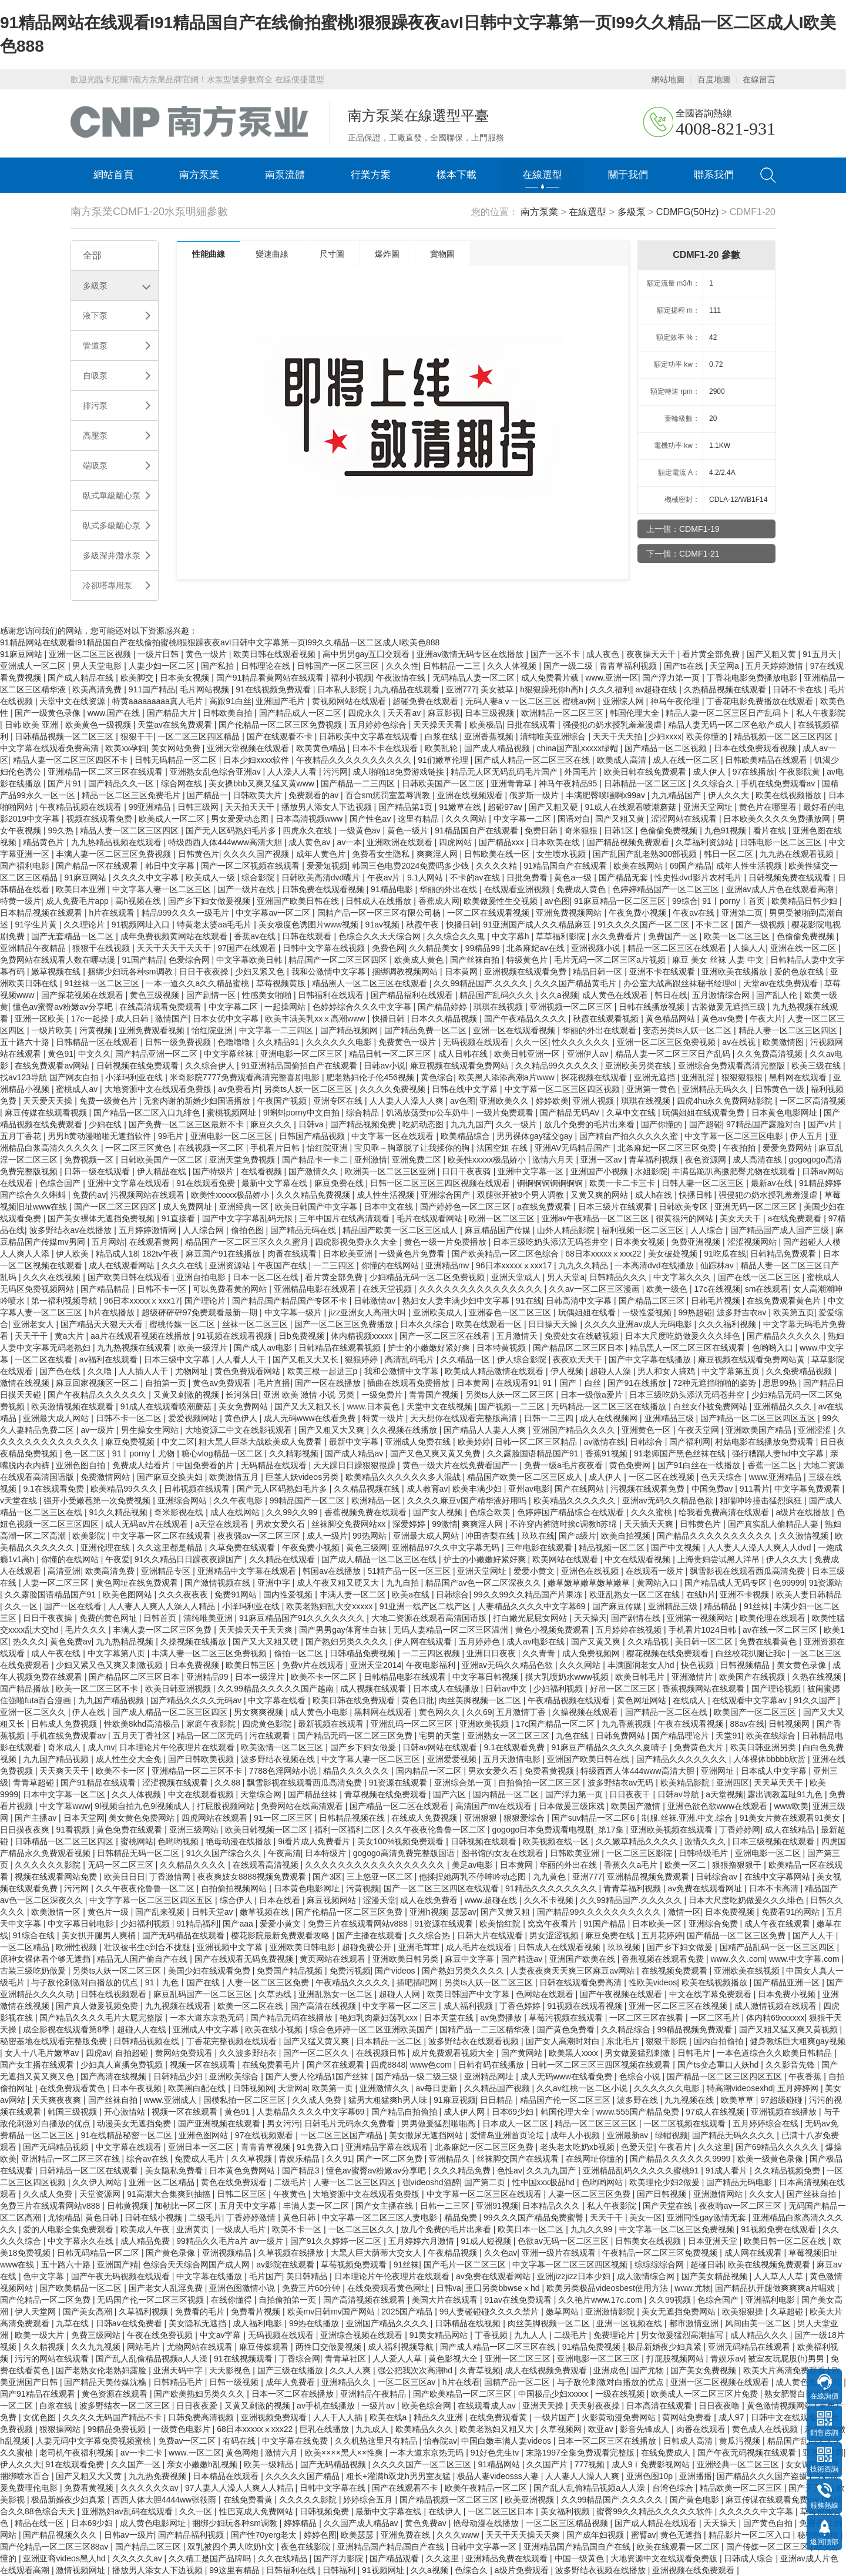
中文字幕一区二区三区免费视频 (678, 2229)
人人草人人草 (779, 2276)
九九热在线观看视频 (798, 854)
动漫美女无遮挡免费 (135, 2123)
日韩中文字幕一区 (485, 2546)
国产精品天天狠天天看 (103, 1324)
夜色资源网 (706, 1159)
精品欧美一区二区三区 (742, 2488)
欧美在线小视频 (275, 2029)
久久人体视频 (513, 666)
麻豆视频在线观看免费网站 (460, 1065)
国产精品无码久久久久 (734, 2135)
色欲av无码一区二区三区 (564, 2241)
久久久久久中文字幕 (757, 2511)
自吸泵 (95, 375)
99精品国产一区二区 (308, 1500)
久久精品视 (649, 1641)
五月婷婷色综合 (379, 724)
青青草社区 (346, 2358)
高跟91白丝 (230, 701)
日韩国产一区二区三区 (339, 666)
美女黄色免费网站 (143, 1818)
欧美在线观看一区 (490, 1324)
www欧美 (791, 1806)
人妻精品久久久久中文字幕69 (533, 1606)
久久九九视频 (97, 2346)
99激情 (445, 1524)
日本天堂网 (84, 1818)
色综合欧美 (491, 1512)
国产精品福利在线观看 (413, 995)
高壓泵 (95, 435)
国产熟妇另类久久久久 (348, 1641)
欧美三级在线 (817, 1065)
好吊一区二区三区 (624, 1688)
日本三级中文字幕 (178, 1359)
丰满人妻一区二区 (354, 1594)
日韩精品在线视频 (469, 2323)
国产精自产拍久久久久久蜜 (629, 1136)
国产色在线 (61, 1371)
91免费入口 (319, 2147)
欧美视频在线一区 (557, 1841)
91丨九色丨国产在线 (183, 1982)
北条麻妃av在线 (536, 948)
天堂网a (725, 666)
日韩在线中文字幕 (466, 1089)
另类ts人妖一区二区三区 (309, 1089)
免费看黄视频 (550, 1771)
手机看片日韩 (276, 1148)
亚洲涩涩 (815, 1430)
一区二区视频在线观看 (685, 2123)
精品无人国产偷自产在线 (143, 1959)
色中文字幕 (44, 2276)
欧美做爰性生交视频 (502, 901)
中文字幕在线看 (278, 1700)
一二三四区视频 (432, 1653)
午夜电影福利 (432, 1665)
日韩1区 (620, 830)
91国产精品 (143, 959)
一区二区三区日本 (502, 2511)
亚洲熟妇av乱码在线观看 (128, 2511)
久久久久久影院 (309, 2499)
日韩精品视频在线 (353, 1818)
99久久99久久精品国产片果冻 (529, 1594)
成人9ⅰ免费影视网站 (652, 2464)
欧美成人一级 (211, 877)
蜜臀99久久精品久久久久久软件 (655, 2511)
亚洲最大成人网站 (57, 1418)
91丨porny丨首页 (734, 901)
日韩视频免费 (325, 2511)
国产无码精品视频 (57, 2147)
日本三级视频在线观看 (774, 1841)
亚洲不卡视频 (745, 1594)
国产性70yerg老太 (265, 2535)
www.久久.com (738, 1959)
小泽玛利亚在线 (135, 1077)
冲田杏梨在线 (491, 1535)
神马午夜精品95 (569, 783)
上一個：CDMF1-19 (682, 529)
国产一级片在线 (247, 889)
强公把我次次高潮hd (416, 2370)
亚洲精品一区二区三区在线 (71, 2158)
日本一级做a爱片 (592, 1394)
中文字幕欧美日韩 (250, 959)
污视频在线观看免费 (648, 1488)
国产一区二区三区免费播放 (344, 1324)
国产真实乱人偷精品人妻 (774, 1524)
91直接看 (179, 1218)
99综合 (685, 901)
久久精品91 (279, 1042)
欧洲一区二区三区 (503, 1218)
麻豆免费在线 (340, 1183)
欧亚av (602, 2429)
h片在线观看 (113, 912)
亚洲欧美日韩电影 (304, 1947)
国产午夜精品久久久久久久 (98, 1394)
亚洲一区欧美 (40, 1018)
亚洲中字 (275, 1582)
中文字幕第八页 (117, 1653)
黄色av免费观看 (223, 1383)
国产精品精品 (106, 1289)
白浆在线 (442, 736)
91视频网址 (384, 2570)
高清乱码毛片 (411, 1359)
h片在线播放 (113, 1312)
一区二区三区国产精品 (342, 2135)
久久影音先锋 (791, 2064)
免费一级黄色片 (109, 1101)
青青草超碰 (34, 1782)
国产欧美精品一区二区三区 (463, 2394)
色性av (509, 2170)
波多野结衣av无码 (622, 1782)
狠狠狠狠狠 (743, 1077)
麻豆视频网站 (332, 1900)
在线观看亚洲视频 (518, 889)
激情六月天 (554, 1159)
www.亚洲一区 (611, 677)
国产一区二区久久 (317, 2053)
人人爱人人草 (398, 2358)
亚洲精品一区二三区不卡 (198, 1771)
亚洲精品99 (208, 1676)
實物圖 (465, 254)
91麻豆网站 (22, 654)
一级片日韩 (159, 654)
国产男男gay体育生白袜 (343, 1629)
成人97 (732, 2417)
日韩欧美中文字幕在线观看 (369, 736)
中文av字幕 (222, 2335)
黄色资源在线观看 (116, 2394)
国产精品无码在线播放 (292, 2017)
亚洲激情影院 (611, 2311)
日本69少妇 (514, 2111)
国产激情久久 (314, 1171)
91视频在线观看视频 (235, 1336)
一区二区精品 (26, 1947)
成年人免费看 (291, 2382)
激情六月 (282, 2452)
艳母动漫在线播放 (240, 1841)
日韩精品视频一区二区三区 (65, 736)
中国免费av (713, 1488)
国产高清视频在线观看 (365, 2299)
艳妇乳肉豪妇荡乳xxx (380, 2017)
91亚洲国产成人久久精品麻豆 (538, 924)
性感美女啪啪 (268, 995)
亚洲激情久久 (385, 2088)
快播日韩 (462, 924)
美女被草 (498, 689)
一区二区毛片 (716, 2017)
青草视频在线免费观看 (386, 1794)
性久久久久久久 (582, 1042)
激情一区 (684, 1912)
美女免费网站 (244, 1406)
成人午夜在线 (57, 1653)
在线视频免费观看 (676, 1970)
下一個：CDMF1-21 (682, 553)
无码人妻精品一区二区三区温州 (452, 1629)
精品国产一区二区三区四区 (339, 959)
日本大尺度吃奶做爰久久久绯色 (684, 1336)
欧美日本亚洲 (82, 889)
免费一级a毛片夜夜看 (564, 1465)
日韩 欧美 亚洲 (33, 724)
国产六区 (450, 1794)
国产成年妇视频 (596, 2535)
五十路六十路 (26, 1042)
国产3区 (327, 1876)
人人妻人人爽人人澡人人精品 (162, 1606)
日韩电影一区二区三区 (782, 842)
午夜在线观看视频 (691, 1724)
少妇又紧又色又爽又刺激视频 (110, 1665)
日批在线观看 (532, 724)
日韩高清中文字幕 (580, 1300)
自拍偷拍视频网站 (235, 1888)
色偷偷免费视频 (670, 830)
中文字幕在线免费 (296, 2441)
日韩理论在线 (267, 666)
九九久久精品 (584, 1265)
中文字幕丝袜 (230, 1053)
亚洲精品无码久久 (716, 1089)
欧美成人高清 (623, 760)
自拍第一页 (167, 1383)
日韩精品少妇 (179, 2076)
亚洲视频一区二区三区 (572, 1006)
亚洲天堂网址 (709, 807)
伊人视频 (568, 1371)
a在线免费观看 (545, 1206)
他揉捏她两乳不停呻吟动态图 (473, 1876)
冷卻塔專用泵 (107, 585)
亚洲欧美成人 (439, 1312)
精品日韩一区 (599, 971)
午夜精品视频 (453, 2252)
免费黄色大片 (700, 1747)
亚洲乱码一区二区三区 (413, 1724)
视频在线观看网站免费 (57, 1876)
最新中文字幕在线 (275, 1183)
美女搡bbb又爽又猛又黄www (263, 783)
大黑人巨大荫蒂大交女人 (377, 2252)
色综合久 (472, 2570)
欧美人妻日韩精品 (809, 1594)
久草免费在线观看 (243, 1547)
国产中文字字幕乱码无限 (248, 1218)
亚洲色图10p (650, 2476)
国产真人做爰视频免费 (98, 2006)
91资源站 (826, 1582)
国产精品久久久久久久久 (682, 1759)
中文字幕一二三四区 (277, 1030)
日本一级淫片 (261, 1676)
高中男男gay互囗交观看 (367, 654)
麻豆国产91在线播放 (224, 1253)
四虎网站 (456, 842)
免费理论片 (615, 2335)
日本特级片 (326, 1853)
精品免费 (461, 2217)
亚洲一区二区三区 (519, 2358)
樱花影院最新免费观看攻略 (281, 1935)
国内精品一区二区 (430, 1771)
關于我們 (628, 174)
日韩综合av (718, 1876)
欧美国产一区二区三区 (756, 1712)
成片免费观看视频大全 (454, 2053)
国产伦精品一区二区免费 (46, 2299)
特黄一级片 (20, 901)
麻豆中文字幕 (470, 1959)
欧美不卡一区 (121, 1771)
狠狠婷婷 (362, 1359)
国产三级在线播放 (291, 2370)
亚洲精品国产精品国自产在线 (391, 2546)
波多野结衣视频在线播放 (601, 2570)
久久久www (459, 2535)
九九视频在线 (690, 2100)
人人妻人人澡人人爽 (408, 1101)
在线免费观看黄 (499, 2417)
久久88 (228, 1782)
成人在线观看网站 (123, 1265)
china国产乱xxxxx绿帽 (578, 748)
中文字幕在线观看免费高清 (50, 748)
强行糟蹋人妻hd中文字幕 (778, 1453)
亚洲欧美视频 (485, 1724)
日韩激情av (376, 1300)
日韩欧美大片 (258, 795)
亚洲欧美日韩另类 (406, 1959)
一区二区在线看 (45, 1359)
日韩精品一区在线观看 (98, 1042)
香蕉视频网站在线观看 (704, 1688)
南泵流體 (285, 174)
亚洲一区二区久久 (34, 1712)
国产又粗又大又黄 (90, 2476)
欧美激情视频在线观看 (73, 1406)
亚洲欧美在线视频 (748, 1970)
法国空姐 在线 (503, 1148)
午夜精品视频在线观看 (81, 807)
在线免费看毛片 (272, 2064)
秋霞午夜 (423, 924)
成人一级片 (327, 1535)
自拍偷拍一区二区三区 (540, 1782)
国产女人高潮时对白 (564, 2041)
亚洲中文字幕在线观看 (130, 1183)
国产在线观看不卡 (281, 736)
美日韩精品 (308, 2276)
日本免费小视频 (788, 1994)
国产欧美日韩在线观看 (130, 1277)
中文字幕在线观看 (130, 2147)
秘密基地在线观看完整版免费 (54, 2041)
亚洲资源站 (231, 1265)
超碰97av (506, 807)
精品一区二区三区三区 (597, 2123)
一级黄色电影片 (183, 2429)
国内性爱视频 (289, 1594)
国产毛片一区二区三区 (466, 2264)
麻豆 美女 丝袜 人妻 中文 (719, 959)
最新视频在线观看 (332, 1724)
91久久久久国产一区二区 (644, 924)
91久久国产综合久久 (224, 1853)
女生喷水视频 (562, 854)
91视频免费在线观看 (779, 2229)
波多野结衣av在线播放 (72, 1230)
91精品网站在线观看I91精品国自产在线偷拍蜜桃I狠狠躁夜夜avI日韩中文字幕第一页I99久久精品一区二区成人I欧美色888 (219, 642)
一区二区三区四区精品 (199, 736)
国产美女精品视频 (716, 2276)
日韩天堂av (214, 1912)
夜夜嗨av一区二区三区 (741, 2205)
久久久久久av (138, 2558)
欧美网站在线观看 (566, 1559)
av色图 (557, 901)
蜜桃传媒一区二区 (183, 1324)
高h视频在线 (139, 901)
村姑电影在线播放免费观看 (765, 1441)
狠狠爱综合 (525, 1818)
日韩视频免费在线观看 (790, 877)
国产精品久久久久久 (785, 1336)
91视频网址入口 (142, 924)
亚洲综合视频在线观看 (362, 2335)
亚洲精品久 (450, 2158)
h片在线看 (461, 2382)
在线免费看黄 (249, 2499)
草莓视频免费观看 (355, 2264)
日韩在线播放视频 (653, 1006)
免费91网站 (236, 1594)
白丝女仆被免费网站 (711, 1406)
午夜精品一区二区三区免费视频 (661, 2252)
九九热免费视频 (159, 2476)
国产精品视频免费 (364, 1124)
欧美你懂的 (708, 736)
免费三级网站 (97, 2335)
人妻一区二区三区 (57, 1582)
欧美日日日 (124, 1876)
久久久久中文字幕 (147, 877)
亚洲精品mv (448, 1265)
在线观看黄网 (155, 1242)
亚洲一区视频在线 (630, 2323)
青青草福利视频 (629, 666)
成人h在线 (655, 1195)
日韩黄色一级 (781, 1089)
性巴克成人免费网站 (257, 2511)
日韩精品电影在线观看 (406, 1676)
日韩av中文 (507, 1688)
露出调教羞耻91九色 (785, 1794)
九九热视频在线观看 (135, 1347)
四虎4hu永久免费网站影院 (726, 1101)
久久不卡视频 (550, 1900)
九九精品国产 (677, 795)
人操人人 (749, 948)
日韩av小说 (384, 1065)
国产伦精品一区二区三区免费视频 (281, 724)
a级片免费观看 (523, 2570)
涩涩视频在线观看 (176, 1782)
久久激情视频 (805, 1535)
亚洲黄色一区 (647, 1430)
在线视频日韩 (382, 2053)
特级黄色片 (528, 959)
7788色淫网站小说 (284, 1771)
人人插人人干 (144, 1371)
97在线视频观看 (265, 2135)
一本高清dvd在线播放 (655, 1265)
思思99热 (780, 1383)
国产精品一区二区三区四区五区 (759, 1418)
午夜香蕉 (806, 2076)
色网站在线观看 (546, 1994)
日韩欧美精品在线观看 (767, 760)
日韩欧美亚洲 (576, 1853)
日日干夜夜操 (205, 971)
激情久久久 (706, 1841)
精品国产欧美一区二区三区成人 (401, 1230)
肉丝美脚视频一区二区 (481, 1700)
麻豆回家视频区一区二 (98, 1383)
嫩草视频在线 (57, 971)
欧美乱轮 (442, 748)
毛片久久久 (87, 1629)
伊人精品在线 (163, 1171)
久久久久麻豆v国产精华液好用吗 (468, 1500)
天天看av (405, 713)
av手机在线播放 (327, 2405)
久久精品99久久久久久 (557, 1065)
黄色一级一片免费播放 (446, 1242)
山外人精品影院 (567, 1230)
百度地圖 (713, 79)
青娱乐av (727, 2358)
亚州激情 (370, 1159)
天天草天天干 (779, 1782)
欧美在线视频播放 (790, 795)
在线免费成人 (667, 2452)
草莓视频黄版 (282, 983)
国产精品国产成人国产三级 (780, 1230)
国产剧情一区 (212, 995)
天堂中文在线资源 (73, 701)
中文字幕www (64, 1806)
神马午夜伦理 (676, 701)
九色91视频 (726, 830)
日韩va (312, 1124)
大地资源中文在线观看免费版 (159, 1089)
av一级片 (98, 1430)
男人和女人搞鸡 (667, 1371)
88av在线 (747, 1724)
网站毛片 (144, 2346)
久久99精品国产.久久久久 (481, 983)
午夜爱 (117, 1559)
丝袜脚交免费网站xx (349, 1524)
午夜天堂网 (699, 1430)
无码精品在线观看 (275, 1465)
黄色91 (60, 1053)
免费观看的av (314, 795)
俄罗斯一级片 (535, 795)
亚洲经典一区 (245, 1206)
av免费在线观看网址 (705, 1888)
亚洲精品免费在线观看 (507, 2558)
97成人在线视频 (716, 2111)
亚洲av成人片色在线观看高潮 (781, 889)
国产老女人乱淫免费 (167, 2288)
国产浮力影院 (339, 2558)
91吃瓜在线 (725, 1253)
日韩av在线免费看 (130, 2323)
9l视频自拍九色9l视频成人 (143, 1806)
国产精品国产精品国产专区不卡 (291, 1300)
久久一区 (531, 1042)
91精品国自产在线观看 (477, 830)
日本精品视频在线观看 (42, 912)
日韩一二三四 (550, 1418)
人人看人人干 (242, 1359)
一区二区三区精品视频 (568, 2523)
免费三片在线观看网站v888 (359, 1923)
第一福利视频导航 (65, 1300)
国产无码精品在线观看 (184, 1935)
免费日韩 (542, 830)
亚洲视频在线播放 (785, 2111)
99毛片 (172, 1136)
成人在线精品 (791, 1829)
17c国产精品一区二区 (556, 1724)
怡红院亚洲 (213, 1030)
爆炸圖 (404, 254)
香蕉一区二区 (773, 1465)
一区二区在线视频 (663, 1477)
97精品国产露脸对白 (764, 1124)
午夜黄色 (290, 2194)
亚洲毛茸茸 (420, 1947)
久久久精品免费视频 (314, 1195)
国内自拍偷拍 (720, 2041)
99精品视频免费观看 (695, 2029)
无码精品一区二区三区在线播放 (610, 1406)
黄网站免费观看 (185, 2053)
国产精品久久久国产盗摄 (763, 2476)
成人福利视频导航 (402, 2346)
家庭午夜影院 (212, 1724)
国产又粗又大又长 (307, 1359)
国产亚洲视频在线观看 (220, 2123)
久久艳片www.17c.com (601, 2299)
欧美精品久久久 (425, 2429)
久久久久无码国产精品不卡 (113, 2417)
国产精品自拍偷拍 (405, 2111)
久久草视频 (252, 2158)
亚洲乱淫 (699, 1077)
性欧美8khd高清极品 (143, 1724)
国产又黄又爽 (597, 1641)
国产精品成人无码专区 (726, 1582)
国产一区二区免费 (391, 2158)
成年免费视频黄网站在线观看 (175, 936)
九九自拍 (403, 1582)
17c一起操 (91, 1018)
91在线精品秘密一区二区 (127, 2135)
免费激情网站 (106, 1477)
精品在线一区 (40, 2523)
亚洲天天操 (544, 2405)
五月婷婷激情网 (149, 1230)
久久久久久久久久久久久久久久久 (482, 1289)
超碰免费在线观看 (426, 701)
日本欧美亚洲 (349, 1253)
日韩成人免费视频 (65, 1724)
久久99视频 (671, 2299)
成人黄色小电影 (320, 1712)
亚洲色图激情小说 (243, 2288)
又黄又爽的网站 (600, 1195)
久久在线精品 (284, 2558)
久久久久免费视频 (394, 1089)
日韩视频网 (790, 1724)
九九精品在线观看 (408, 689)
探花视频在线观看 (595, 1077)
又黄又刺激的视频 (187, 1394)
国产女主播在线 (385, 2205)
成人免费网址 (188, 1206)
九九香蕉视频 (627, 1724)
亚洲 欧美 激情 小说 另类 (310, 1394)
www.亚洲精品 (776, 1477)
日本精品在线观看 (227, 2476)
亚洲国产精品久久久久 (575, 1430)
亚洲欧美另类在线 (639, 1065)
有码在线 (240, 2441)
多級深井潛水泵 (111, 555)
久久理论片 (85, 924)
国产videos (396, 1970)
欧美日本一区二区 (532, 2229)
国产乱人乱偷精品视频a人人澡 (153, 2358)
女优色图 (40, 2417)
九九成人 (373, 2429)
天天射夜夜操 (596, 2405)
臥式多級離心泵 (111, 525)
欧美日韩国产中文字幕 (317, 1206)
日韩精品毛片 (179, 2382)
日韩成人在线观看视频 (560, 1947)
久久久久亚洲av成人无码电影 (639, 1324)
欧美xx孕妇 (125, 748)
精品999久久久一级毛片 (186, 912)
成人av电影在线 (536, 1641)
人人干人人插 (339, 2417)
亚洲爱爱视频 (453, 1759)
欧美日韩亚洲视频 (179, 1688)
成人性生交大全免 (130, 1759)
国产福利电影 (26, 865)
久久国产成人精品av (362, 2523)
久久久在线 (183, 1265)
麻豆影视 (444, 713)
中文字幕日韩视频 (486, 1676)
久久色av (501, 2252)
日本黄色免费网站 (243, 2170)
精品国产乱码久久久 (497, 995)
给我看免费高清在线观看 (725, 1512)
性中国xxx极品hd (544, 2182)
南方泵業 (199, 174)
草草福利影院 (562, 936)
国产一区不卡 (556, 654)
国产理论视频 (777, 1688)
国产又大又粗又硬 (267, 1641)
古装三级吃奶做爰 (34, 1970)
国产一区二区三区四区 (116, 1206)
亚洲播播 (695, 2476)
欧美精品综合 (466, 1136)
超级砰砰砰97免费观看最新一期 (201, 1312)
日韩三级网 (199, 807)
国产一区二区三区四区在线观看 (442, 1888)
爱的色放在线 (800, 971)
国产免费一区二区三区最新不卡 (187, 1124)
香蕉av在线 (256, 936)
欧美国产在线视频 (753, 1676)
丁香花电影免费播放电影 (753, 677)
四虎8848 (388, 2064)
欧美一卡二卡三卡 (623, 1183)
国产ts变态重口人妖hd (719, 2064)
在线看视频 (262, 1171)
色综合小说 (641, 2076)
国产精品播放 (26, 1688)
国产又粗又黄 (772, 654)
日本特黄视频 (502, 1347)
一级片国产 (556, 2417)
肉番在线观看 (293, 1253)
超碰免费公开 (368, 1947)
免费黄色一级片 (408, 1042)
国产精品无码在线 (304, 1230)
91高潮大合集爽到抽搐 (169, 2194)
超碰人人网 (400, 1994)
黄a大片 (70, 1336)
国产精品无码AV (571, 1112)
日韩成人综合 (750, 2558)
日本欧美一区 (658, 1923)
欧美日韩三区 (251, 1665)
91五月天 (820, 654)
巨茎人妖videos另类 (303, 1477)
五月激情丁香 (522, 1712)
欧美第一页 (333, 2088)
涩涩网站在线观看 (685, 818)
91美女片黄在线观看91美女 (791, 1818)
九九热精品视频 (126, 1641)
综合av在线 (148, 2158)
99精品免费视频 (118, 2429)
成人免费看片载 (551, 677)
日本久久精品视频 (445, 1018)
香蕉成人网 (438, 901)
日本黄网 (462, 971)
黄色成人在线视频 (766, 2429)
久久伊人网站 (98, 2182)
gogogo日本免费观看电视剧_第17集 (559, 1829)
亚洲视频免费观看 (275, 2417)
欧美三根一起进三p (323, 1371)
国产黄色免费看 (567, 2029)
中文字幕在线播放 (210, 2276)
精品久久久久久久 (357, 1771)
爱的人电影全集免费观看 (69, 2229)
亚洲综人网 (624, 701)
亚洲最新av (629, 2135)
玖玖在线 (538, 1535)
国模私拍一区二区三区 (245, 2100)
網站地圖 (668, 79)
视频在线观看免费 (100, 818)
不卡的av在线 (476, 877)
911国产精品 (152, 689)
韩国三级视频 (73, 2111)
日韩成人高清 (689, 2441)
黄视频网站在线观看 (350, 701)
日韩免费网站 (621, 1735)
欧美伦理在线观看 (774, 1618)
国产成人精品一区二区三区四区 (171, 1712)
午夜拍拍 (740, 1148)
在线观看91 (517, 1383)
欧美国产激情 (637, 1806)
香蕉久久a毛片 (632, 1865)
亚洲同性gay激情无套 (707, 2217)
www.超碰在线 (492, 1900)
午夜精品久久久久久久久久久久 (355, 760)
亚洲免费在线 (406, 2535)
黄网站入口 (658, 1582)
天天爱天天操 (49, 1101)
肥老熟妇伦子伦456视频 (371, 1077)
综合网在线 (182, 783)
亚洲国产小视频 (600, 1171)
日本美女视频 (186, 677)
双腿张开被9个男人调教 (521, 1195)
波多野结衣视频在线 (279, 1759)
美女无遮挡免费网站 (680, 2311)
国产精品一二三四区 (359, 783)
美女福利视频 (566, 2511)
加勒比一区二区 (184, 2205)
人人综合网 (204, 1230)
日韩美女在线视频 (649, 2241)
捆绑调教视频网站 (406, 971)
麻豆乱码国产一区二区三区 (203, 1994)
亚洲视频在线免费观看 (694, 2570)
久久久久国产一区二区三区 (423, 2464)
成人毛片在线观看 (480, 1947)
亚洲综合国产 (446, 1195)
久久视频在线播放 (405, 1430)
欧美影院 (90, 1535)
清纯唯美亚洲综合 (554, 736)
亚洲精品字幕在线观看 (387, 2147)
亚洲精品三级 (670, 1418)
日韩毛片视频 (717, 1300)
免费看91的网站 (791, 1912)
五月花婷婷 (662, 1935)
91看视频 (74, 1829)
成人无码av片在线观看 (147, 1524)
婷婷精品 (301, 2523)
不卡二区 (713, 924)
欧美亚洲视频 (530, 2499)
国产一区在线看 (74, 1606)
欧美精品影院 (686, 1782)
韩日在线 (670, 995)
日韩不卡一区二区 (130, 1418)
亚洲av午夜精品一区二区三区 (597, 1218)
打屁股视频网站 (227, 1806)
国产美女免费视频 (704, 2370)
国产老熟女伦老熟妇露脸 (102, 2370)
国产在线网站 (580, 1488)
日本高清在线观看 (660, 2405)
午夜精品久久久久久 (353, 1982)
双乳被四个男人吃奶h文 (232, 2546)
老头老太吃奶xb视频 (578, 2147)
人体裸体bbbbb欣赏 (770, 1759)
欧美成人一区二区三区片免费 (705, 2394)
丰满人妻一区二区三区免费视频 (114, 854)
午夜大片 (766, 1018)
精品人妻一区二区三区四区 (130, 830)
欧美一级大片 (40, 2335)
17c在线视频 (717, 1289)
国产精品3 (302, 2170)
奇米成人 (65, 1747)
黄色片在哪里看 (769, 807)
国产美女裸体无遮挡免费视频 (102, 1218)
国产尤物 (648, 2370)
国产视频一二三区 (513, 1406)
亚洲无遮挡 (655, 1077)
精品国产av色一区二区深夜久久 (484, 1582)
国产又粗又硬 (554, 807)
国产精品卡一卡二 (316, 1159)
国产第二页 (486, 2182)
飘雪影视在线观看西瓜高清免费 (748, 1571)
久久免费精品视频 (800, 1371)
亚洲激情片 (693, 1676)
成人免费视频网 (592, 1653)
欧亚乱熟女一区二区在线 (635, 1594)
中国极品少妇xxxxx (554, 2394)
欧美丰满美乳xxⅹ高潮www (316, 1018)
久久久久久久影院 (49, 1865)
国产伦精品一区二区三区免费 (350, 1912)
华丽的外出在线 (449, 889)
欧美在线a (389, 2417)
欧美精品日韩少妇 (805, 901)
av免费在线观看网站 (494, 2276)
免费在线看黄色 (769, 1641)
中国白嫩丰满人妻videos (507, 2441)
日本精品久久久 (552, 2205)
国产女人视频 (439, 1512)
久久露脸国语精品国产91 (533, 1453)
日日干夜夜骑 (468, 1171)
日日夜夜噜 (720, 2405)
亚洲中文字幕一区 (532, 1171)
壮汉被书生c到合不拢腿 (148, 1947)
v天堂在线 (19, 1500)
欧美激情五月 (235, 1477)
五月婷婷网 (799, 2088)
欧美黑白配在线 (198, 2088)
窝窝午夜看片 (553, 1923)
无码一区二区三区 (122, 1865)
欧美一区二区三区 (738, 936)
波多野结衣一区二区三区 (125, 2405)
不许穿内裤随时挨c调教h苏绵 (565, 1524)
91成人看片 (728, 2170)
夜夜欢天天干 (579, 1359)
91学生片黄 (37, 924)
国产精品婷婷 (443, 1006)
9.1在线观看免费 (54, 1488)
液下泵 (95, 315)
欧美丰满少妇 (478, 1488)
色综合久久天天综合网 (380, 936)
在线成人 (690, 1700)
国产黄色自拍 (769, 2523)
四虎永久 (365, 713)
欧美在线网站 (639, 865)
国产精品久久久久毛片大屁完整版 (102, 2017)
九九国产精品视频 (112, 1700)
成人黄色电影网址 (154, 2523)
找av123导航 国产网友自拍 (50, 1077)
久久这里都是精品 (171, 1547)
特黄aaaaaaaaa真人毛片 (158, 701)
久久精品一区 (466, 1359)
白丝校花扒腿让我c (752, 1653)
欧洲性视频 (77, 1947)
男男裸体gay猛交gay (535, 1136)
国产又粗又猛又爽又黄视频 (789, 2029)
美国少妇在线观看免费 (210, 1970)
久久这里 (714, 2147)
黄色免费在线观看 (130, 1829)
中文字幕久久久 (683, 1277)
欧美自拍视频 (627, 1535)
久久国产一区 (137, 2464)
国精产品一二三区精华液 (485, 2029)
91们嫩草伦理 (444, 760)
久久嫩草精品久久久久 (638, 1841)
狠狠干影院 (667, 2041)
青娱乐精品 (300, 2158)
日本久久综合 (426, 1324)
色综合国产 (61, 1183)
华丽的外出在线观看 (600, 1030)
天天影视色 (231, 2370)
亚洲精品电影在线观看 (316, 1289)
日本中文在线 (389, 1206)
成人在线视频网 (610, 1418)
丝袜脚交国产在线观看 (518, 2158)
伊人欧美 (73, 1253)
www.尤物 (692, 2288)
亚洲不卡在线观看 (663, 971)
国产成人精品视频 (498, 748)
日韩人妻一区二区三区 (704, 1183)
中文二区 (178, 1441)
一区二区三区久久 (362, 2229)
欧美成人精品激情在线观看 (495, 1371)
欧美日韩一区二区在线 (786, 2241)
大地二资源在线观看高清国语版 (430, 1618)
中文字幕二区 (234, 1006)
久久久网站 (467, 818)
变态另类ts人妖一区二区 (688, 1030)
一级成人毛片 (242, 2229)
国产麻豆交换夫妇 (171, 1477)
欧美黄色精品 (322, 748)
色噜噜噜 (235, 1042)
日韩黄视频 (128, 2205)
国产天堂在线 (668, 2205)
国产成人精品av (355, 1453)
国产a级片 (577, 1535)
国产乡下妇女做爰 (364, 1747)
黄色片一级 (109, 1912)
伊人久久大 (729, 795)
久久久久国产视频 (257, 854)
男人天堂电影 (98, 666)
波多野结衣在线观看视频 (474, 2041)
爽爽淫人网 (438, 854)
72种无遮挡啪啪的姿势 (715, 1383)
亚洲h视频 (428, 1912)
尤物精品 (64, 2217)
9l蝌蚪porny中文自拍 (302, 1112)
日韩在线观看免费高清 (581, 1982)
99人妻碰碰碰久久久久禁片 (490, 2311)
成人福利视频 (469, 2006)
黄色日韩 (102, 2217)
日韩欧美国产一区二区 (444, 783)
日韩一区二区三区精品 (537, 1441)
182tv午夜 (161, 1253)
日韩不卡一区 (163, 1289)
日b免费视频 (302, 1336)
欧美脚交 (138, 677)
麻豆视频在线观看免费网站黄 (752, 1359)
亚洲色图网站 (204, 2135)
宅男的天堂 (440, 1735)
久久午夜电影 (239, 1500)
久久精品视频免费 (788, 2170)
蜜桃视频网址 (232, 1112)
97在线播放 (754, 771)
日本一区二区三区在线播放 (608, 2441)
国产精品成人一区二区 (301, 713)
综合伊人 (237, 1900)
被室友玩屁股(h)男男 (787, 2358)
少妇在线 (106, 1124)
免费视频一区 (90, 1159)
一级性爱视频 (648, 1312)
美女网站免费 (177, 748)
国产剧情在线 (637, 1618)
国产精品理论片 (681, 1735)
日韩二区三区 (242, 2194)
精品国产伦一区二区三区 (566, 2100)
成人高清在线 (758, 1159)
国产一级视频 (761, 924)
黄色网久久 (440, 1712)
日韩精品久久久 (619, 1277)
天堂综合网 (262, 1794)
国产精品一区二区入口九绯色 (148, 1112)
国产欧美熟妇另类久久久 (200, 2394)
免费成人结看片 (142, 1465)
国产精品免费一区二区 (426, 1030)
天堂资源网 (101, 2194)
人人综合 (708, 1230)
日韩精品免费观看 (784, 1253)
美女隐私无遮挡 (199, 2323)
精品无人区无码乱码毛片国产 (505, 771)
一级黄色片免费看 (413, 1253)
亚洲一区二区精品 (163, 2182)
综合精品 (363, 1112)
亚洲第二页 (743, 912)
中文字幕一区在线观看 (393, 1136)
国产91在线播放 (637, 1383)
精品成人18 (117, 1253)
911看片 (755, 1488)
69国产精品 (691, 865)
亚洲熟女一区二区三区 (509, 1735)
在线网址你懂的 (596, 2158)
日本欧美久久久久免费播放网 (777, 818)
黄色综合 (437, 1077)
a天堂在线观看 (223, 1524)
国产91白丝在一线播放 (700, 1465)
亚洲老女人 (34, 1324)
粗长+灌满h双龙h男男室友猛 (399, 2476)
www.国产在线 (115, 713)
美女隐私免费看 (175, 2170)
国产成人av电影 (264, 1347)
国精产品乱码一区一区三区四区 (778, 1947)
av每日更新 (437, 2088)
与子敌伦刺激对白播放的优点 (85, 1982)
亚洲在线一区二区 (804, 948)
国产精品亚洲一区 (788, 1982)
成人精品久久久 (760, 2335)
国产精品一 (207, 795)
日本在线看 (281, 1900)
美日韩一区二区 (705, 1641)
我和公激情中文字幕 (329, 971)
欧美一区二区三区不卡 (98, 1688)
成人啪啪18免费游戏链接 (399, 771)
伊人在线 (90, 1712)
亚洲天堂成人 (517, 1277)
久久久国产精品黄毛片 (576, 983)
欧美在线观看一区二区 (679, 2546)
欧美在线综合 (772, 1735)
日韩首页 (161, 1618)
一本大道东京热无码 (208, 2017)
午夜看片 (676, 2147)
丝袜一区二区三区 (256, 1324)
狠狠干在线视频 (102, 948)
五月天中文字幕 (249, 2205)
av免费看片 (239, 1089)
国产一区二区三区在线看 (446, 1336)
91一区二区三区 (284, 1818)
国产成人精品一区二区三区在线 (533, 760)
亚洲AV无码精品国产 (574, 1148)
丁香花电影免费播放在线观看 (760, 701)
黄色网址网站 (643, 1700)
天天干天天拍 (618, 736)
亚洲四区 (732, 1782)
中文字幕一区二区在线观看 (162, 1535)
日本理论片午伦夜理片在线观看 (178, 1747)
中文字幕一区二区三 (400, 2006)
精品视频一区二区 (613, 1547)
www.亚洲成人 (171, 2100)
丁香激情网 (171, 1876)
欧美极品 (485, 724)
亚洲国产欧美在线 (583, 1959)
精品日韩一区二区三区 (391, 1053)
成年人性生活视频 (750, 865)
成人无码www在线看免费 (311, 1418)
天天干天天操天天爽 (524, 2535)
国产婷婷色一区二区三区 (466, 1206)
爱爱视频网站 (194, 1418)
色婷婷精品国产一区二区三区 (666, 889)
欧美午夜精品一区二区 (487, 2488)
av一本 (349, 842)
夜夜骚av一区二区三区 (260, 1535)
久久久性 (402, 666)
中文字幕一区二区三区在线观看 (485, 2194)
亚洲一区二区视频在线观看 (720, 2382)
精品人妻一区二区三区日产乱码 (674, 1053)
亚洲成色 (609, 2370)
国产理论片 (206, 1300)
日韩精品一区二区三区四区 (65, 1841)
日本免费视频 (195, 1665)
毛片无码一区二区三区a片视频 (611, 959)
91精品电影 (393, 889)
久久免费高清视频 (771, 1053)
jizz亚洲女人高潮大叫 (368, 1312)
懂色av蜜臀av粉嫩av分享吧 (64, 1006)
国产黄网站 (523, 2053)
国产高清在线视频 (324, 2006)
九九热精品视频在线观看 (117, 842)
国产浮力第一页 (672, 677)
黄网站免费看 (688, 2417)
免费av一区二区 (188, 2441)
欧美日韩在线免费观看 (646, 771)
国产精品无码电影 (740, 2182)
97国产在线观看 (247, 948)
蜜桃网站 (136, 1841)
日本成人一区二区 (516, 2123)
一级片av (379, 2405)
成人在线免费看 (430, 1900)
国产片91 (65, 783)
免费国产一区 (674, 936)
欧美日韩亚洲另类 (764, 1747)
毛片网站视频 (205, 689)
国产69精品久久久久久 (778, 2147)
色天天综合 (722, 1477)
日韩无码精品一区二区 (177, 760)
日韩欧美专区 (684, 1206)
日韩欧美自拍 (228, 713)
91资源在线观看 (399, 1782)
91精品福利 (197, 1923)
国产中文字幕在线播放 (651, 1359)
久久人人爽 (351, 2370)
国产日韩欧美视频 (202, 1759)
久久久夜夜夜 (184, 1594)
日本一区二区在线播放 (293, 2394)
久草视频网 (562, 2429)
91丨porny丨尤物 (144, 1453)
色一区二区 (86, 1453)
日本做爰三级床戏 (573, 1806)
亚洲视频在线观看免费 (526, 971)
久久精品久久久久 (194, 1865)
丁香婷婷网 (739, 1829)
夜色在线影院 (307, 2546)
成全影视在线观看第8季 (67, 2029)
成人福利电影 (258, 2323)
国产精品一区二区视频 (667, 748)
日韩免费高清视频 (202, 2417)
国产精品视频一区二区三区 (450, 2499)
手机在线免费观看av (779, 783)
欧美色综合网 (428, 2405)
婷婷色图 (320, 2535)
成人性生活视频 (387, 1195)
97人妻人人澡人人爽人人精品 (240, 2488)
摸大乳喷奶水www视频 (568, 1676)
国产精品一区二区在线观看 (400, 1806)
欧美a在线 (412, 1594)
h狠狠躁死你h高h (552, 689)
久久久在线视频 (53, 1277)
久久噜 (101, 1371)
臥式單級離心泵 (111, 495)
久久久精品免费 (463, 2170)
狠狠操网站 (61, 2429)
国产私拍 (218, 666)
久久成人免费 (318, 2100)
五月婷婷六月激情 (422, 2241)
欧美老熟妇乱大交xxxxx (330, 1606)
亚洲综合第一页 (464, 1782)
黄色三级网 (366, 1547)
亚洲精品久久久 (784, 1406)
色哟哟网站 (603, 2182)
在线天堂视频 (388, 1289)
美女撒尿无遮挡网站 (427, 2135)
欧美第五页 (793, 1312)
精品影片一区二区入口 (751, 2535)
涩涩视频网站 (753, 1242)
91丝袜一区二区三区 (102, 983)
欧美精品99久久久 (124, 1488)
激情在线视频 (26, 1383)
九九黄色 (550, 1876)
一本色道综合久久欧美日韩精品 (775, 2053)
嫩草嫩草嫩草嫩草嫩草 (590, 1582)
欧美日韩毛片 (641, 1676)
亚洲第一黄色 (652, 1089)
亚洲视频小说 (597, 948)
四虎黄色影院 (268, 1724)
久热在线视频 (818, 1676)
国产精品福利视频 (192, 2535)
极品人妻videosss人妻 (498, 2476)
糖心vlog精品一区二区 (223, 1453)
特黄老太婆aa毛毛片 (215, 924)
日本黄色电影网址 (785, 1112)
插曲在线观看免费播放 (409, 1383)
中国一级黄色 (580, 2558)
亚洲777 (461, 689)
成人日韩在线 (464, 1053)
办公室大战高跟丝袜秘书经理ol (681, 983)
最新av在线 (773, 1183)
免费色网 (388, 948)
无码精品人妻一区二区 (474, 677)
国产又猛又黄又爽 (317, 2041)
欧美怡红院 (501, 1923)
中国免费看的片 (206, 1465)
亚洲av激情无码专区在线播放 (471, 654)
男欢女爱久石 (281, 1524)
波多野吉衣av (743, 1312)
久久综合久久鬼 (457, 936)
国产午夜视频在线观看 (622, 1994)
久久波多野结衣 (249, 2053)
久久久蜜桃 (652, 1512)
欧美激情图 (784, 1042)
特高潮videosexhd (740, 2088)
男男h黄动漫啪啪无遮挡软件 (100, 1136)
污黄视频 (97, 1030)
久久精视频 (44, 2346)
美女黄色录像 (802, 1665)
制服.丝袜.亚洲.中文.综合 (688, 1818)
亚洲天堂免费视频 (243, 1159)
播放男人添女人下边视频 (327, 807)
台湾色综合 (674, 2488)
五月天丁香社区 (143, 1735)
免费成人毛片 (200, 2158)
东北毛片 (624, 2041)
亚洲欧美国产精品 (760, 1430)
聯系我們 (714, 174)
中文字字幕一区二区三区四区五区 (152, 1900)
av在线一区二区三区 (781, 1629)
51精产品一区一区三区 (409, 1571)
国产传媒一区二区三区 (768, 2546)
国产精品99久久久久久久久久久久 (600, 1912)
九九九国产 (471, 1124)
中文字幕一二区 (523, 818)
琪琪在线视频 (499, 1006)
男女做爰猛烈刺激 (639, 2053)
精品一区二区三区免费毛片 (132, 795)
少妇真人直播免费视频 (122, 2064)
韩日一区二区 (730, 854)
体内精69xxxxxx (775, 2017)
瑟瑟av (463, 1912)
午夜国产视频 (283, 1101)
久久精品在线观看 (283, 1559)
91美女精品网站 (439, 2335)
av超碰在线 (658, 689)
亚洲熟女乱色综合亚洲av (216, 771)
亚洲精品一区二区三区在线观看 (106, 771)
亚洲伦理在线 (106, 1547)
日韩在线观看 (308, 936)
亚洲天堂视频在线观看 (249, 748)
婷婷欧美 (552, 1101)
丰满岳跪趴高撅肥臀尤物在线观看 (735, 1171)
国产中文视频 (677, 1547)
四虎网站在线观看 (216, 1818)
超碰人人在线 (143, 2029)
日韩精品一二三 (453, 666)
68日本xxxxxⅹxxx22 (604, 1253)
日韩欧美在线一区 (498, 854)
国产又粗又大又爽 (332, 1430)
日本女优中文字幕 (227, 1018)
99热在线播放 (315, 2323)
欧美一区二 (686, 1865)
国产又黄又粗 (506, 1912)
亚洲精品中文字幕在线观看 (247, 1571)
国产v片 (823, 1124)
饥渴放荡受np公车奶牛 (428, 1112)
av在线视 (740, 1042)
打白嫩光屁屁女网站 (531, 1618)
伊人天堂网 (36, 2311)
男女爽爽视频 (260, 1712)
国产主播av (37, 1818)
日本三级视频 (490, 713)
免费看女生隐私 (382, 854)
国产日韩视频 (663, 2194)
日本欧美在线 (556, 842)
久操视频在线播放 (194, 1641)
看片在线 (770, 830)
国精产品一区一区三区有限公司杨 (380, 912)
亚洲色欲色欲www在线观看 (718, 1806)
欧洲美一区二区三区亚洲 (391, 1171)
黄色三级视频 (156, 995)
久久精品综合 (627, 2029)
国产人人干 (814, 1935)
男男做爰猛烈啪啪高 (439, 2123)
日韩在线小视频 (154, 2217)
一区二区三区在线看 (647, 2017)
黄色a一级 (574, 877)
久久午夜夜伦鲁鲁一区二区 (437, 1829)
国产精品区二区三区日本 (579, 1347)
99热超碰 (695, 1312)
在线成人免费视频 (425, 1818)
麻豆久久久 (272, 1124)
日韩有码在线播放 (492, 2064)
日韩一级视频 (235, 2382)
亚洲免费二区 (418, 1159)
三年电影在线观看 (540, 1547)
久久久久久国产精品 (304, 2476)
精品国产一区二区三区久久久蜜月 (248, 1242)
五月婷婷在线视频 (630, 1629)
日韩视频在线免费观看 (138, 1065)
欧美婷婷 (474, 1441)
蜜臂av (643, 2535)
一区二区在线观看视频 (489, 912)
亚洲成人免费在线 (419, 1441)
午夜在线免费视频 (161, 2335)
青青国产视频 (435, 1394)
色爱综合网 (190, 959)
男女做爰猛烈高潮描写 (683, 2335)
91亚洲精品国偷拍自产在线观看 (300, 1065)
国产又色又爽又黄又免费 (436, 1453)
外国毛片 (581, 771)
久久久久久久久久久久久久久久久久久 (376, 1865)
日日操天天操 (554, 1324)
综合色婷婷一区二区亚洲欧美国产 (372, 2029)
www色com (432, 2064)
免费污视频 (350, 1970)
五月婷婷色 (480, 1641)
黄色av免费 (723, 1018)
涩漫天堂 (379, 1900)
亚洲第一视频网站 (701, 1618)
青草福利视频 (654, 1159)
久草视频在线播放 (292, 2252)
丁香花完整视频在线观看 (232, 2041)
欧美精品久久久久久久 (575, 1500)
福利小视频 (351, 677)
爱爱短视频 (327, 865)
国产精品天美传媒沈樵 (106, 2382)
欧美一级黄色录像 (771, 2158)
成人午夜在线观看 (778, 1923)
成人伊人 (710, 771)
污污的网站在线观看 (53, 2358)
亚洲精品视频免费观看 (649, 1876)
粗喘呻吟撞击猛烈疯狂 (762, 1500)
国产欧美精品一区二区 (81, 2288)
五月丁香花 (21, 1136)
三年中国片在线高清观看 (345, 1218)
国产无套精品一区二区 (73, 936)
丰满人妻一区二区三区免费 (163, 1629)
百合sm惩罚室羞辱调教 (389, 795)
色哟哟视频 (179, 1841)
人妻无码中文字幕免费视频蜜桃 (94, 2441)
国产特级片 (214, 1171)
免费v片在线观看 (314, 1665)
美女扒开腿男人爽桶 (100, 1935)
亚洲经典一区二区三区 (739, 2464)
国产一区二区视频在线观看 (251, 865)
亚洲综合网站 (183, 1500)
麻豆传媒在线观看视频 (47, 1112)
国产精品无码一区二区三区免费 (356, 1735)
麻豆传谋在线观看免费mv (773, 2499)
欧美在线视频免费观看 (770, 2264)
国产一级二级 (569, 666)
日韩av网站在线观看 (440, 1747)
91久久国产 (816, 1700)
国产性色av (372, 818)
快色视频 (698, 1665)
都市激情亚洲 (695, 2323)
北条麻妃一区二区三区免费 (668, 1148)
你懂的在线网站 (391, 1265)
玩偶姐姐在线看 (588, 1312)
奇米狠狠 (582, 830)
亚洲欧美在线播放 (735, 971)
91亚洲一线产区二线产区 (426, 1606)
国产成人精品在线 (82, 677)
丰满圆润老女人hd (641, 1665)
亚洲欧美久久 (505, 1101)
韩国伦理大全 (636, 713)
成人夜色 (604, 654)
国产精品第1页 (406, 807)
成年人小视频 (576, 2135)
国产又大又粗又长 (308, 1406)
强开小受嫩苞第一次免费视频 (98, 1500)
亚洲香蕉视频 (490, 736)
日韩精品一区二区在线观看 (89, 2170)
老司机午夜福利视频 (77, 2452)
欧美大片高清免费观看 (785, 2370)
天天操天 (590, 1618)
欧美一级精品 (270, 2464)
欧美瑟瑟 (358, 2535)
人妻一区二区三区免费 (269, 1982)
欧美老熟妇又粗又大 (497, 2429)
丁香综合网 (299, 2358)
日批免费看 (528, 877)
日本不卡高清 (775, 1888)
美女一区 (645, 2217)
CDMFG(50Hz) (687, 212)
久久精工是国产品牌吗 (211, 2558)
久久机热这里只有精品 (377, 2441)
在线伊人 (446, 2511)
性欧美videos (653, 1982)
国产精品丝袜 (314, 1794)
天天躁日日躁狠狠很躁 (355, 1465)
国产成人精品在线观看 (657, 2523)
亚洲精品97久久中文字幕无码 (447, 1547)
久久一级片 (517, 1124)
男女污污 (283, 2123)
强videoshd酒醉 (431, 2182)
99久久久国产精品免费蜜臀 (534, 2217)
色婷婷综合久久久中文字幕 (363, 1006)
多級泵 (631, 212)
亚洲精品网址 (490, 2076)
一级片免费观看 (506, 1112)
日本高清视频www (310, 818)
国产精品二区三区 (653, 1300)
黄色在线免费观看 (235, 2182)
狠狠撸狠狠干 (738, 1865)
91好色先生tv (496, 2452)
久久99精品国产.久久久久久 (632, 1900)
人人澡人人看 (293, 771)
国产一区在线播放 (329, 1383)
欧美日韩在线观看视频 (275, 654)
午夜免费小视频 (639, 912)
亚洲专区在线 (339, 1101)
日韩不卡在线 (798, 689)
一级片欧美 (53, 1030)
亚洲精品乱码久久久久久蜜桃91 (642, 2170)
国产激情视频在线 (218, 1582)
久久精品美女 (435, 948)
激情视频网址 (82, 2570)
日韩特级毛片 (704, 1853)
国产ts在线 (685, 666)
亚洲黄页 (194, 2229)
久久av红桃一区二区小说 (583, 2088)
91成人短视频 (487, 2241)
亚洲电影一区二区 (769, 1853)
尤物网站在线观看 (201, 2346)
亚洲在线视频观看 (471, 795)
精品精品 (721, 1606)
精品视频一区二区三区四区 (784, 736)
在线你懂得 (232, 2299)
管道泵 (95, 345)
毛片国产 (265, 2276)
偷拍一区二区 (299, 1653)
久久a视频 (559, 995)
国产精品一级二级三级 (417, 2076)
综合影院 (259, 877)
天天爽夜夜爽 (57, 2100)
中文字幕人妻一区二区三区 (162, 889)
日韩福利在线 (292, 2570)
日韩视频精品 (746, 1665)
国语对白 (574, 818)
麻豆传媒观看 (265, 2346)
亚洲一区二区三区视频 (91, 654)
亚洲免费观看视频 (153, 1030)
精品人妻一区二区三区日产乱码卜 (728, 713)
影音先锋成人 (646, 2429)
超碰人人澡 (611, 1371)
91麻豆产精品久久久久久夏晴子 (610, 1747)
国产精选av (523, 1959)
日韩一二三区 (446, 2205)
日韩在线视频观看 (114, 1994)
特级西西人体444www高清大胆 (226, 842)
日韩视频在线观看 (198, 1488)
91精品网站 (500, 2464)
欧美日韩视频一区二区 (267, 1829)
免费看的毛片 (201, 2311)
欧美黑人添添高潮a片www (507, 1077)
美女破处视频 (674, 1253)
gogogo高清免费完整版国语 (405, 1853)
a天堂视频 (724, 1794)
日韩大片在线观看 (491, 1935)
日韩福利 (340, 2570)
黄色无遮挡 (682, 2535)
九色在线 (573, 1735)
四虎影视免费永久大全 (357, 1242)
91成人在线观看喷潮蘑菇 (632, 807)
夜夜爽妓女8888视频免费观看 (252, 1876)
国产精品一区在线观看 (98, 865)
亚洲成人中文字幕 (207, 2029)
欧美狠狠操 (744, 2311)
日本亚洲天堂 (714, 2241)
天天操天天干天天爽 (257, 1629)
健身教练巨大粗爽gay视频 (797, 2041)
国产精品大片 (173, 713)
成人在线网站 (236, 1512)
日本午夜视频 (138, 2088)
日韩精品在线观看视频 (340, 1347)
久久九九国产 (552, 2170)
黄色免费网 (631, 1465)
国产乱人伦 (778, 995)
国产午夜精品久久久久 (526, 1018)
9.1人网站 (426, 877)
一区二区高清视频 (812, 1101)
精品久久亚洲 (439, 2417)
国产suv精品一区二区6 (594, 1818)
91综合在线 (35, 1935)
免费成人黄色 (582, 889)
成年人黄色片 (322, 854)
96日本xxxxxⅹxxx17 (515, 1265)
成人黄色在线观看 (616, 995)
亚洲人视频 (594, 1101)
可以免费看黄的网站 (231, 1289)
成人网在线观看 (754, 2252)
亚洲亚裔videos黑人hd (65, 2558)
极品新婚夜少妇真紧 (665, 2346)
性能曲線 (210, 254)
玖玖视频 (625, 1947)
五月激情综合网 (722, 995)
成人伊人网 (465, 2111)
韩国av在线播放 (333, 1571)
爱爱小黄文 (535, 1571)
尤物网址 (192, 1371)
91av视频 (383, 924)
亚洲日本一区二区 (202, 2147)
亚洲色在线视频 (591, 1571)
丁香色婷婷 (521, 2006)
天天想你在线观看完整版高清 (464, 1418)
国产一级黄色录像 (49, 713)
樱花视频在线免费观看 (668, 1653)
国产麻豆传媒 (618, 1606)
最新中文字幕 (355, 1441)
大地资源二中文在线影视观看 (239, 1430)
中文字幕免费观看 (808, 1488)
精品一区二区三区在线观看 (677, 948)
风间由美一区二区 (759, 2323)
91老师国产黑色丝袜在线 (680, 1453)
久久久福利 (610, 689)
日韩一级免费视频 (179, 1042)
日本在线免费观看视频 (756, 748)
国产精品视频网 (350, 1030)
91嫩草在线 (461, 807)
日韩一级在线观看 (98, 1171)
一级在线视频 (621, 2394)
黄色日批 (417, 1700)
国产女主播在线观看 (38, 2064)
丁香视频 (492, 2335)
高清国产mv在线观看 (495, 1806)
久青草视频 (480, 2370)
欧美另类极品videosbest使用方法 (608, 2288)
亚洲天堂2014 (375, 1665)
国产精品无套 (624, 877)
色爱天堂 (637, 2147)
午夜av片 (385, 877)
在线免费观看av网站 (53, 1065)
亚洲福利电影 (771, 2299)
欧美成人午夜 (146, 2229)
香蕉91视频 (607, 1453)
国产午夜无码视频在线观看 (121, 2276)
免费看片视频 (257, 2311)
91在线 (529, 1300)
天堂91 (728, 1735)
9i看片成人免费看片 (315, 1841)
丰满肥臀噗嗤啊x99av (606, 795)
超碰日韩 (706, 2264)
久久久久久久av (150, 2488)
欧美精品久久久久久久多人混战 (404, 1477)
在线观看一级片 (656, 1571)
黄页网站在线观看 (334, 1959)
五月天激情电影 (513, 1759)
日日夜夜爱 (198, 2405)
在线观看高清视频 (267, 1865)
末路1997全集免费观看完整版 (581, 2452)
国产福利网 (689, 1441)
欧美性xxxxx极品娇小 (488, 1159)
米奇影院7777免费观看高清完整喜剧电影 (246, 1077)
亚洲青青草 (512, 783)
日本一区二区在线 (267, 1277)
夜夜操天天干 (652, 654)
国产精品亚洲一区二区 (157, 1053)
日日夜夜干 (631, 1794)
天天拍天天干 (251, 807)
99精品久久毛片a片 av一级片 (231, 2241)
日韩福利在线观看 (332, 995)
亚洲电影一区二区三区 (302, 1053)
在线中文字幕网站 (778, 1876)
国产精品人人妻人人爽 (486, 1430)
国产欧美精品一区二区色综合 (506, 1253)
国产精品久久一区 (122, 783)
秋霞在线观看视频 (607, 1018)
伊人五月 (807, 1136)
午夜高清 (284, 1853)
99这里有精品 (235, 2570)
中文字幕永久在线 (82, 2241)
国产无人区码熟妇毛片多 (232, 830)
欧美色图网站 (129, 1594)
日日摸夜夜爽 (26, 1829)
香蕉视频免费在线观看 (366, 1512)
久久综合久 (714, 783)
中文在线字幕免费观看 (711, 1994)
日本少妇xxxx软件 (257, 760)
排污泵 (95, 405)
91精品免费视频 (592, 2346)
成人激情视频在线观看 (776, 2006)
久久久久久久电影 (340, 1042)
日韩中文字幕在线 (334, 2488)
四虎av (98, 2053)
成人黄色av (310, 842)
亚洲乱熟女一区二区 (336, 1994)
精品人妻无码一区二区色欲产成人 (731, 724)
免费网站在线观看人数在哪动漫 (59, 959)
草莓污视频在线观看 (567, 2017)
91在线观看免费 (206, 1183)
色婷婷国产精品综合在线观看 (571, 1512)
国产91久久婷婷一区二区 (337, 2241)
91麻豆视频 (455, 2100)
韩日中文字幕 (171, 865)
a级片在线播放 (804, 1512)
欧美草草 (738, 2100)
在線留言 (759, 79)
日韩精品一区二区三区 (646, 783)
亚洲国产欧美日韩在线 (299, 901)
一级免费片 (383, 1394)
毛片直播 (273, 1383)
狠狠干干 (136, 736)
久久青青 (540, 1653)
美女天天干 (741, 1218)
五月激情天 (518, 1336)
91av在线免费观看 (519, 2299)
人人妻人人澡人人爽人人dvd (760, 1547)
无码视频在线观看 (477, 1042)
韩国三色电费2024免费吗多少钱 (411, 865)
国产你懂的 (662, 1124)
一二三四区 (335, 1265)
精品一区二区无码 (211, 1735)
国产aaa (239, 1923)
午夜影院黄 (800, 771)
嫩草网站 (563, 2311)
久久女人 (765, 2194)
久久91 (339, 2158)
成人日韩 (133, 1018)
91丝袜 (757, 1606)
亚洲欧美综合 (235, 2076)
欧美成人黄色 (420, 959)
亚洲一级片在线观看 (560, 2252)
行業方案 (371, 174)
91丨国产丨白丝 (572, 1383)
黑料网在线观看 (799, 1077)
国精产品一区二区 (518, 2382)
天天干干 (32, 1336)
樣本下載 (456, 174)
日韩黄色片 (198, 854)
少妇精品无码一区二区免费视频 (428, 1277)
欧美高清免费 (98, 689)
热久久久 (29, 1641)
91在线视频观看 (244, 2358)
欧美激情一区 (57, 1912)
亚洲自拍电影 (202, 1277)
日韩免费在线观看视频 (324, 889)
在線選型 (542, 174)
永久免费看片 (617, 936)
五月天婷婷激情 (775, 666)
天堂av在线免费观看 (175, 724)
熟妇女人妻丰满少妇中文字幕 (457, 1300)
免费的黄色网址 (109, 1618)
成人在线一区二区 (687, 760)
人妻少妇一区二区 (163, 666)
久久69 (479, 1712)
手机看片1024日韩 (703, 1629)
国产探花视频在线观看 (83, 995)
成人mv (101, 1747)
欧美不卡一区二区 (325, 1676)
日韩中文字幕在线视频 (325, 948)
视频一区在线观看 (204, 2064)
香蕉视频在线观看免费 (664, 1959)
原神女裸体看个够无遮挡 (46, 1959)
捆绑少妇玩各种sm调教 (131, 971)
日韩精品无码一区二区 (139, 1853)
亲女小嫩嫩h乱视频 (203, 2464)
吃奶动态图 (424, 1124)
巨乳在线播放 (325, 2429)
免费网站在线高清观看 (303, 1806)
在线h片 (701, 1594)
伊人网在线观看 (424, 1641)
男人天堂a (566, 1277)
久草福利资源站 (706, 842)
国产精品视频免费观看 (629, 842)
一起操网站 (286, 1006)
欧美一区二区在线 (251, 2006)
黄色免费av (71, 1641)
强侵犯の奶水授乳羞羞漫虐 (613, 724)
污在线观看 (271, 1735)
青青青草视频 (267, 2147)
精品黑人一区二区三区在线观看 (370, 983)
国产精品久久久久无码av (197, 1700)
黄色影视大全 (454, 2358)
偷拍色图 (248, 1230)
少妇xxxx (665, 736)
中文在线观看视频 (639, 1559)
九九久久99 (592, 2229)
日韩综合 (647, 1441)
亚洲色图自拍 (82, 1465)
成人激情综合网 (647, 2276)
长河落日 (242, 1394)
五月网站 (108, 1242)
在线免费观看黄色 (73, 2088)
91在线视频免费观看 (274, 689)
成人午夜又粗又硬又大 (339, 1582)
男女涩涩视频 (555, 1935)
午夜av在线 (695, 912)
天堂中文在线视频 (441, 1406)
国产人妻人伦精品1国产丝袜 (318, 2076)
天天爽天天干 (65, 1771)
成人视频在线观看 (374, 1688)
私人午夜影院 (820, 713)
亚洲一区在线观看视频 (515, 1030)
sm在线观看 (767, 1289)
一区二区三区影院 (640, 1853)
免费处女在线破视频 (583, 1336)
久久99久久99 (293, 1512)
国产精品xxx (502, 842)
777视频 (591, 2464)
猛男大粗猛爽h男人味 (388, 2100)
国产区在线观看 (337, 2064)
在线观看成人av (488, 2405)
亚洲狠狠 (481, 1818)
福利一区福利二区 (348, 1829)
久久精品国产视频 (498, 2088)
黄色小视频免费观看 (553, 1629)
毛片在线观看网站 (431, 1218)
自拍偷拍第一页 (288, 2299)
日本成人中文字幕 (775, 1771)
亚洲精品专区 (167, 1571)
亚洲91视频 (497, 2205)
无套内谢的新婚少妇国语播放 (198, 1101)
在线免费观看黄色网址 (389, 2288)
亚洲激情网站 (719, 2194)
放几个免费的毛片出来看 (590, 1124)
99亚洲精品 (151, 807)
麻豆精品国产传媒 (499, 1230)
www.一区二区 (195, 2452)
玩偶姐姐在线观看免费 (704, 1112)
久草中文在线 (632, 1112)
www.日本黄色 (374, 1406)
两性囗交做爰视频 (330, 2346)
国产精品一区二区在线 (667, 1712)
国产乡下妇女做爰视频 (210, 901)
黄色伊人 (242, 1418)
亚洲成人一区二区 (34, 666)
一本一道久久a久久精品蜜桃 (198, 983)
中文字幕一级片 (294, 1312)
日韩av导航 (679, 1794)
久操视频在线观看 (586, 1712)
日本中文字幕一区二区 (65, 1794)
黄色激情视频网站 (781, 2405)
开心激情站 (125, 2111)
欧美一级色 (668, 1289)
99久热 (61, 830)
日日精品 (497, 2100)
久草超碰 (787, 2311)
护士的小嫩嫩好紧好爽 (430, 1347)
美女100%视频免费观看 (401, 1841)
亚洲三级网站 (195, 1829)
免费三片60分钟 (312, 2288)
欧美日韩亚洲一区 (528, 1053)
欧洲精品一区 (377, 1500)
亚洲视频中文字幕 (231, 1947)
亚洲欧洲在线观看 (401, 842)
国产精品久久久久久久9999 (681, 2158)
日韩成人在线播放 (379, 901)
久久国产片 (548, 2464)
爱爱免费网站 (788, 1148)
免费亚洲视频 (697, 1242)
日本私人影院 (343, 689)
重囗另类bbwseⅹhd (503, 2288)
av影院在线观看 (286, 2264)
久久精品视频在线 (368, 1488)
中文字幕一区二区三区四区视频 (563, 1089)
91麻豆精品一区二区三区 (620, 901)
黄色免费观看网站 (248, 1371)
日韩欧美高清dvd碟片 (321, 877)
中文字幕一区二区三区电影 (734, 1136)
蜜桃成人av (78, 1089)
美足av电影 (474, 1865)
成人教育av (427, 1488)
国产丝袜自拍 (476, 959)
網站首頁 (113, 174)
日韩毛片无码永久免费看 (350, 2123)
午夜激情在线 (402, 677)
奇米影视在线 (180, 1512)
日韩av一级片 (129, 2535)
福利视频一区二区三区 (644, 1230)
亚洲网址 (718, 1771)
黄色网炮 (243, 2452)
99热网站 (370, 1535)
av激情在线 (605, 1441)
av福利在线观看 (109, 1359)
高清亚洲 (64, 1571)
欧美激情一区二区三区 (283, 1747)
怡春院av (440, 2441)
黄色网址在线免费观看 (138, 1582)
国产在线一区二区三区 (760, 1277)
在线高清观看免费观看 (161, 1006)
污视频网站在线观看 (148, 1195)
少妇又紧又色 (261, 971)
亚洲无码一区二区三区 (756, 1206)
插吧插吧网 (418, 1982)
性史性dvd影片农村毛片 (699, 877)
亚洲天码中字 (179, 2370)
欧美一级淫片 (204, 1347)
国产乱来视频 (161, 1912)
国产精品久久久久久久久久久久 (715, 1535)
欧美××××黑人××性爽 (345, 2452)
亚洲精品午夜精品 (34, 948)
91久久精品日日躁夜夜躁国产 (189, 1559)
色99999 (788, 1582)
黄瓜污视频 (741, 2441)
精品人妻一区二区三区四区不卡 (71, 760)
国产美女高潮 (89, 2311)
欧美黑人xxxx (574, 2053)
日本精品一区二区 (390, 2041)
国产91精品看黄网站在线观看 (271, 677)
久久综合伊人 (211, 1065)
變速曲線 (279, 254)
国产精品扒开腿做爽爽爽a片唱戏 (776, 2288)
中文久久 (94, 1053)
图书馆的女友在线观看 (503, 1853)
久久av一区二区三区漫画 (595, 1289)
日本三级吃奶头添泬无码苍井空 (551, 1242)
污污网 (335, 771)
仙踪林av (718, 1265)
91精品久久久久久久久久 (552, 1888)
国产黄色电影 (695, 2499)
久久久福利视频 (728, 1324)
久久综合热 (430, 1935)
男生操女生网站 (151, 1430)
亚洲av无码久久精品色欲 (669, 1500)
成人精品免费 (146, 2241)
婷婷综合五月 (369, 2499)
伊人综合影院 (523, 1359)
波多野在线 (638, 2100)
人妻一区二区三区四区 (355, 2182)
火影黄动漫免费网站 (620, 2417)
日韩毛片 (695, 2053)
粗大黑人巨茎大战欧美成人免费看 (261, 1441)
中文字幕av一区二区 (274, 912)
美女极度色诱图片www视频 (309, 924)
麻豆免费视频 (131, 1441)
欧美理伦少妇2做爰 (665, 2182)
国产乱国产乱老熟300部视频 (646, 854)
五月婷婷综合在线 (767, 2123)
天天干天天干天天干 (175, 948)
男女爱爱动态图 (241, 818)
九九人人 (531, 2335)
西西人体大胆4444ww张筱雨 (165, 2499)
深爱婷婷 (410, 1524)
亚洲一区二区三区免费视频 (667, 1042)
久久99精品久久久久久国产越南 (276, 1688)
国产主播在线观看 (371, 1935)
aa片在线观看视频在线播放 (141, 1336)
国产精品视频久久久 (61, 2535)
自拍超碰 (132, 2053)
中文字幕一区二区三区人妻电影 (380, 2217)
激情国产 (171, 1018)
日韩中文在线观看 (785, 2417)
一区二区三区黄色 (139, 1148)
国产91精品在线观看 (99, 1782)
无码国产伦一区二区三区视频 (151, 2299)
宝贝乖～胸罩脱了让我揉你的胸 (413, 1148)
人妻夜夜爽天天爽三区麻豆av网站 (574, 1970)
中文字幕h (512, 936)
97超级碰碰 (782, 2100)
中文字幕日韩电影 (82, 1923)
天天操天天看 (439, 724)
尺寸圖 (344, 254)
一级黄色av (361, 830)
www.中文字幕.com (805, 1959)
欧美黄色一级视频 (99, 724)
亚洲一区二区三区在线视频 (679, 2006)
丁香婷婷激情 (252, 2217)
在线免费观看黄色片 (785, 1300)
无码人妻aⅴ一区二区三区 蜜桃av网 (531, 701)
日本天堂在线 (450, 2017)
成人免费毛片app (78, 901)
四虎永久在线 (308, 830)
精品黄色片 (44, 842)
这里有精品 (419, 818)
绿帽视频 (671, 2135)
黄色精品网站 (671, 1018)
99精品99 (483, 948)
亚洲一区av (602, 1159)
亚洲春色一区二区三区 (511, 1312)
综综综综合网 (660, 2264)
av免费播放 (503, 2017)
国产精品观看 (395, 2558)
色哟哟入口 (773, 1347)
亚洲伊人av (589, 1053)
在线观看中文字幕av (750, 1700)
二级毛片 (291, 2182)
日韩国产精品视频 (313, 1136)
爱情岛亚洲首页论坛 (508, 2135)
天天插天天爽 (650, 1524)
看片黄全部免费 (712, 654)
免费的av (89, 1195)
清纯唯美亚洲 (209, 1618)
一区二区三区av (408, 2382)
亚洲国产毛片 (281, 701)
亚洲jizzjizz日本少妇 (574, 2276)
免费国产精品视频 (291, 1970)
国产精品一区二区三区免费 (737, 1935)
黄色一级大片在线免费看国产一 (461, 1465)
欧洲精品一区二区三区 (563, 713)
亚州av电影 (529, 1488)
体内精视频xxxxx (363, 1336)
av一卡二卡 (142, 2452)
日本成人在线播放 (447, 1688)
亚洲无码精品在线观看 (750, 2346)
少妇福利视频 (559, 1688)
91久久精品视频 (119, 1512)
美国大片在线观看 (446, 2299)
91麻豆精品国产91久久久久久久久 (303, 1618)
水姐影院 (650, 1171)
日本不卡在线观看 (386, 748)
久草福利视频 (144, 2311)
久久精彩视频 (295, 1453)
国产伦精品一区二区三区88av (55, 2546)
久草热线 (276, 1994)
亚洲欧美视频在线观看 (672, 1829)
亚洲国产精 (117, 2264)
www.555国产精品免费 (639, 2111)
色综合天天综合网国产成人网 (197, 2264)
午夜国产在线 (283, 1265)
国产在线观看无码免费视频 (245, 1959)
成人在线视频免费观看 (547, 2370)
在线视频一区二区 (212, 1148)
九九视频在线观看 (179, 2006)
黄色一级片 (207, 654)
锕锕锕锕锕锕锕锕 (551, 1183)
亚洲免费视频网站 (570, 912)
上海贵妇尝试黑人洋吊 (719, 1559)
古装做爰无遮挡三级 (729, 1006)
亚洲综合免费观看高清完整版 (732, 1065)
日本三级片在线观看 (616, 1206)
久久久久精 (497, 865)
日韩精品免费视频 (364, 1653)
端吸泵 (95, 465)
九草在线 (73, 2323)
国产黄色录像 (171, 2252)
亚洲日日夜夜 (492, 1653)
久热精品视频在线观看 (726, 689)
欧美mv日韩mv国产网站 (332, 2311)
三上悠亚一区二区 (381, 1876)
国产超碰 (705, 1124)
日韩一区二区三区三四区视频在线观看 (441, 1183)
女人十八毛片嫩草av (43, 2053)
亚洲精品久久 (347, 2382)
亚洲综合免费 (714, 1923)
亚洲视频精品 (228, 2252)
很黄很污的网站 (686, 1218)
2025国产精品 (408, 2311)
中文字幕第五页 (732, 1371)
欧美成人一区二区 (173, 818)
